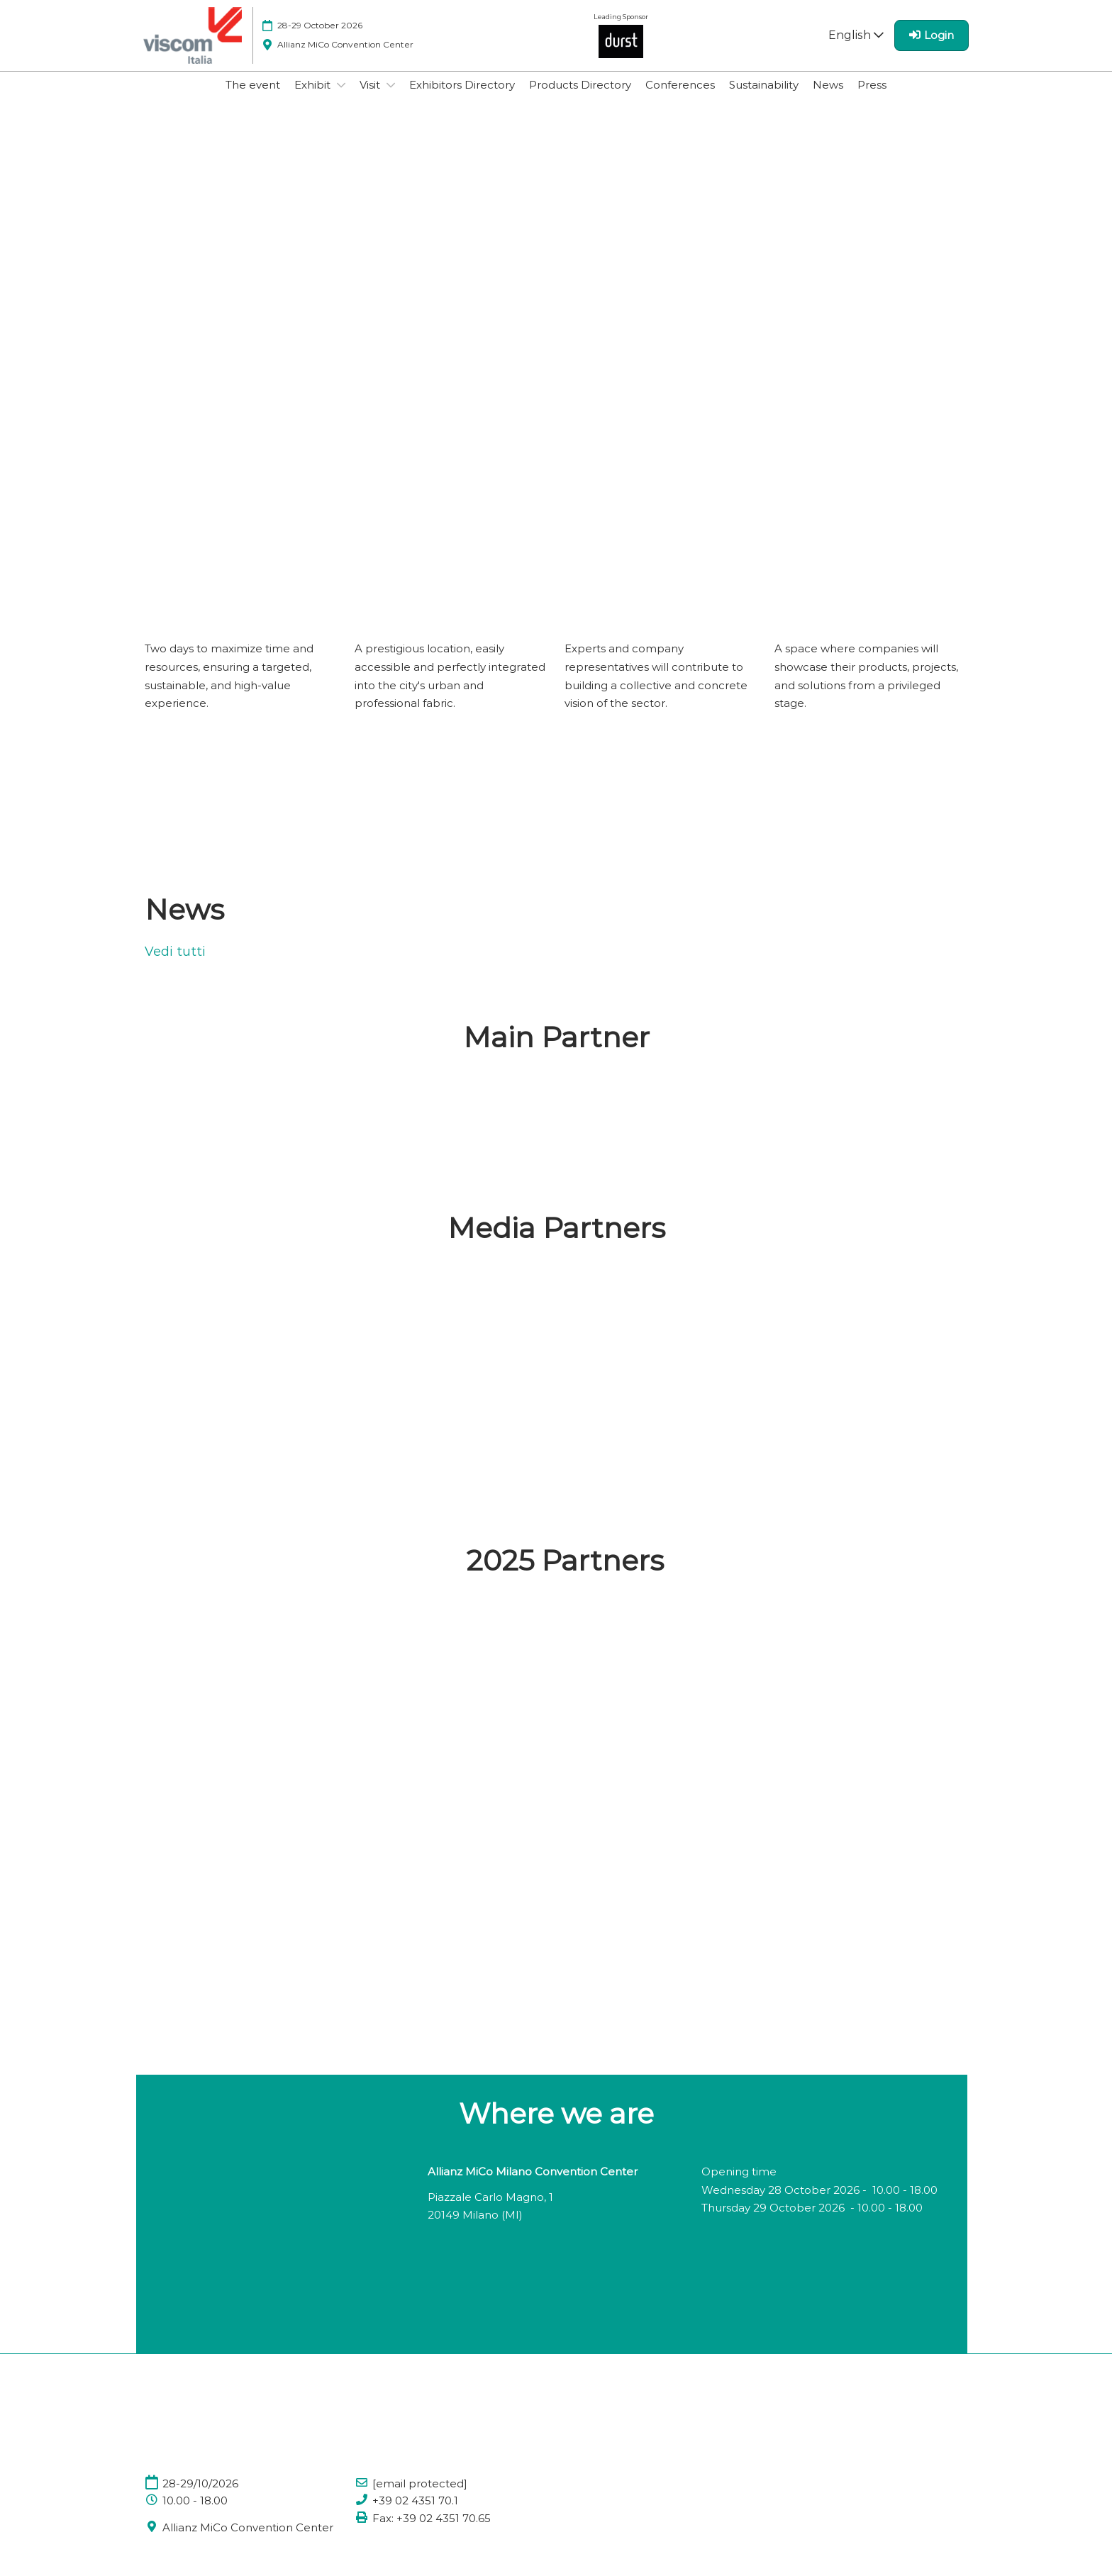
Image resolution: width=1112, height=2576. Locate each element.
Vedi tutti (175, 965)
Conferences (680, 98)
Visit (371, 98)
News (828, 98)
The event (253, 98)
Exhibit (313, 98)
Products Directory (580, 98)
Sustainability (764, 98)
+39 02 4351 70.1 (415, 2514)
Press (871, 98)
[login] (931, 49)
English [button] (856, 48)
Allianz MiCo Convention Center (247, 2541)
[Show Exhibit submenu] (341, 99)
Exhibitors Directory (462, 98)
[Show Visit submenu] (391, 99)
